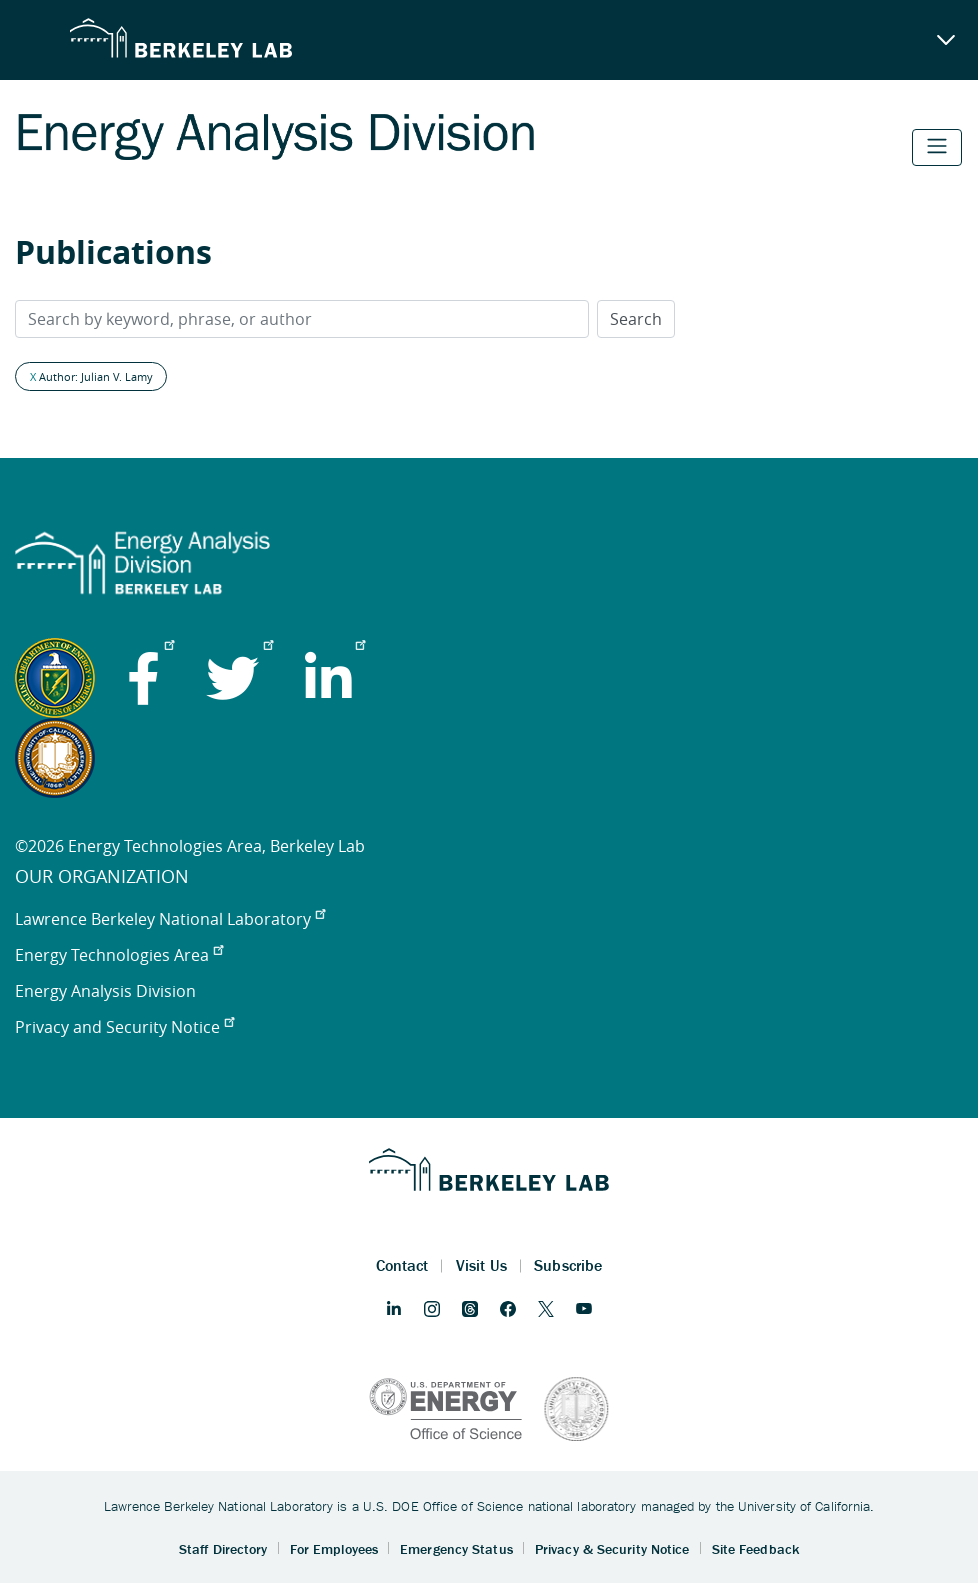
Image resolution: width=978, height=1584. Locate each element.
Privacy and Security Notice (124, 1027)
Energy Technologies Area (119, 955)
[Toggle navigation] (937, 147)
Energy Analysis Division (105, 991)
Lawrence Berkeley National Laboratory (170, 919)
